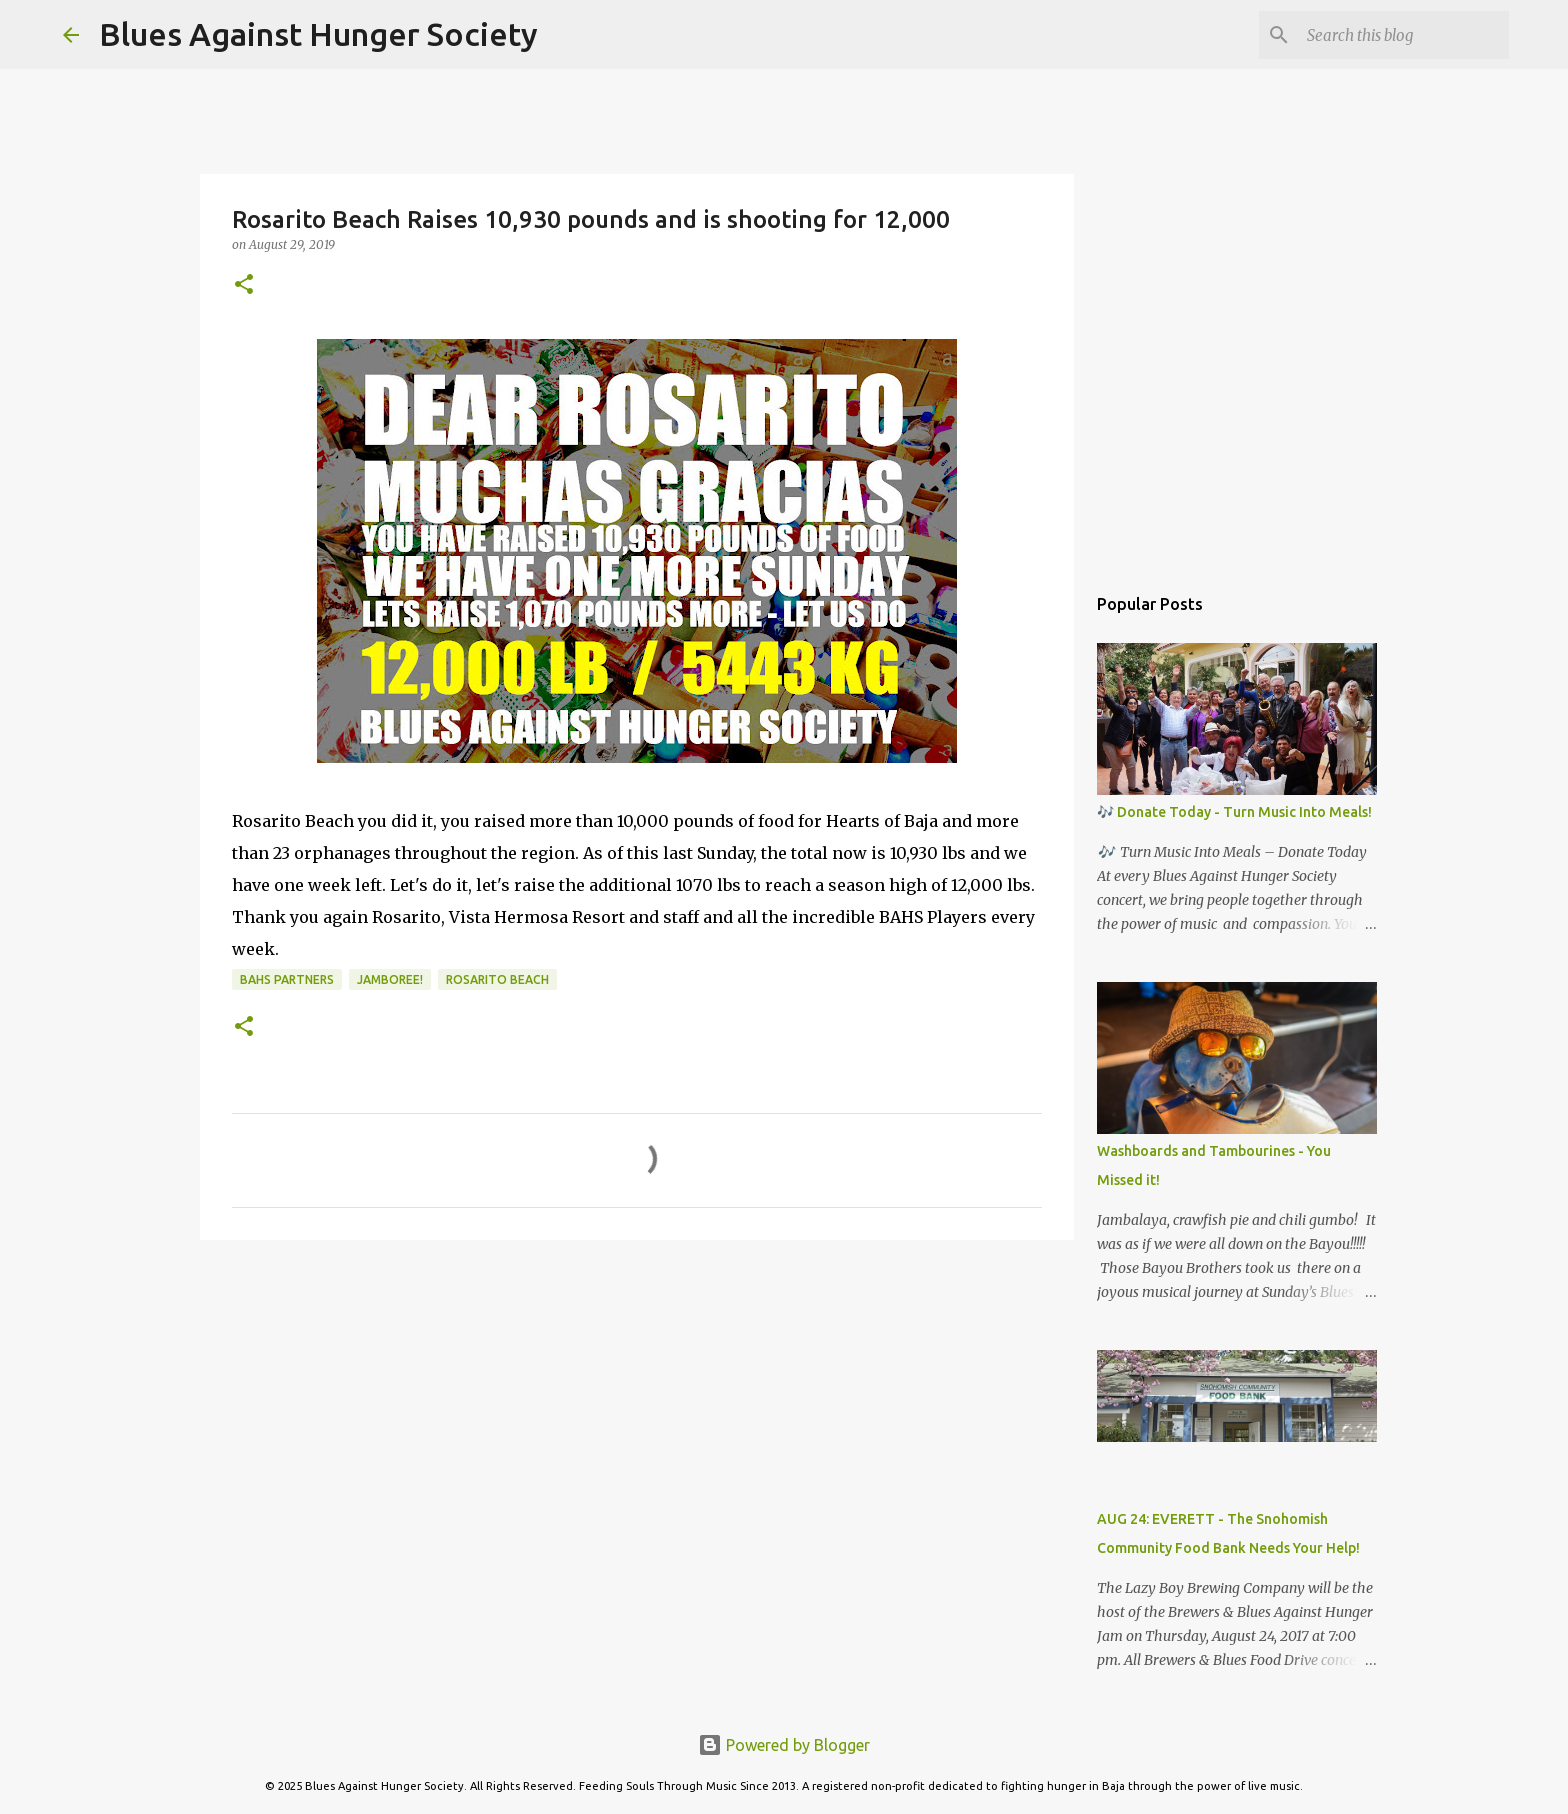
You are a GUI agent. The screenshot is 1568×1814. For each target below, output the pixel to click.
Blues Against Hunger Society (318, 34)
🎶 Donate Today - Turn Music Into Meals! (1234, 812)
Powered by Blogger (784, 1745)
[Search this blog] (1404, 35)
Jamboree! (390, 979)
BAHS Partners (287, 979)
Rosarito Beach (497, 979)
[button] (244, 285)
